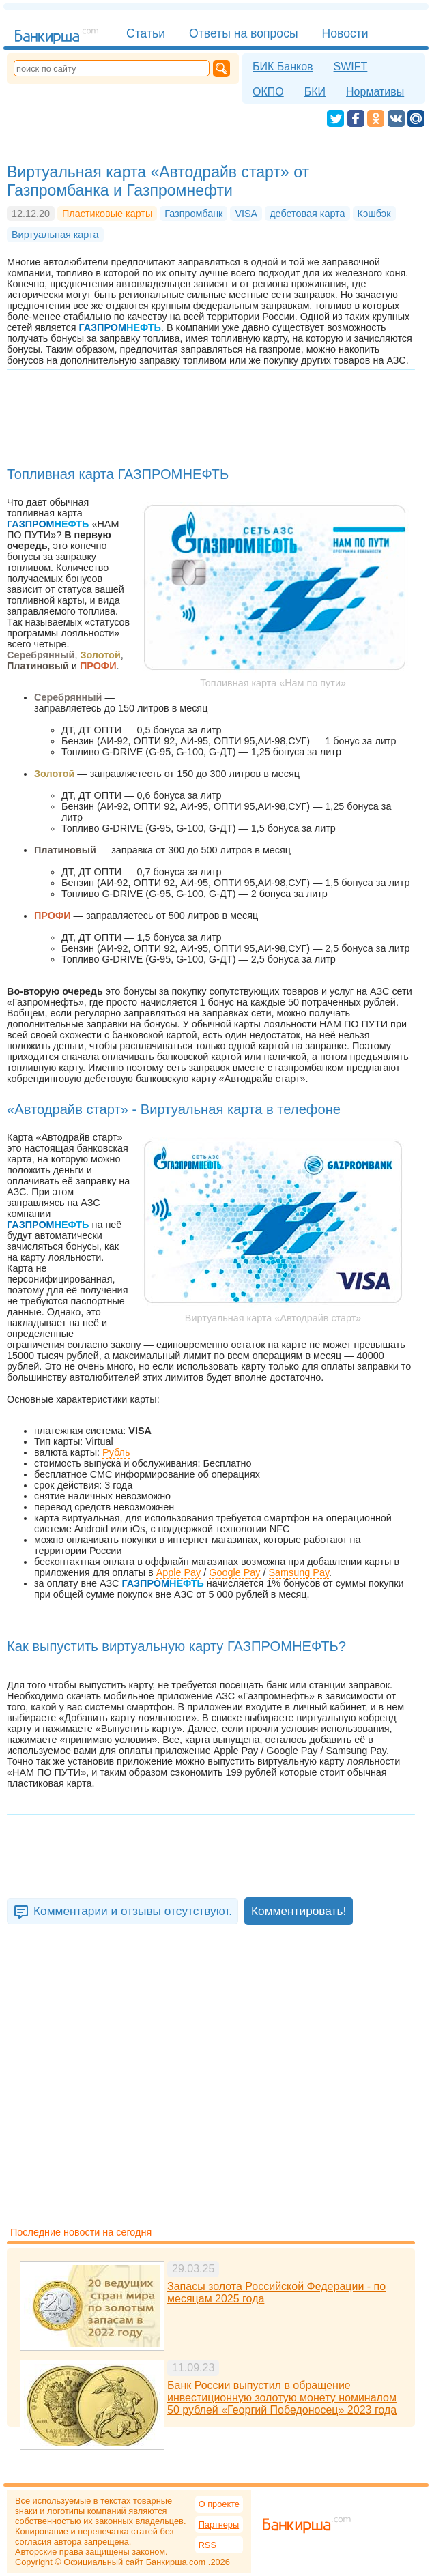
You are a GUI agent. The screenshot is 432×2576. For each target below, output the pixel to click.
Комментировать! (298, 1911)
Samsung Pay (299, 1572)
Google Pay (234, 1572)
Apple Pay (178, 1572)
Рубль (116, 1452)
